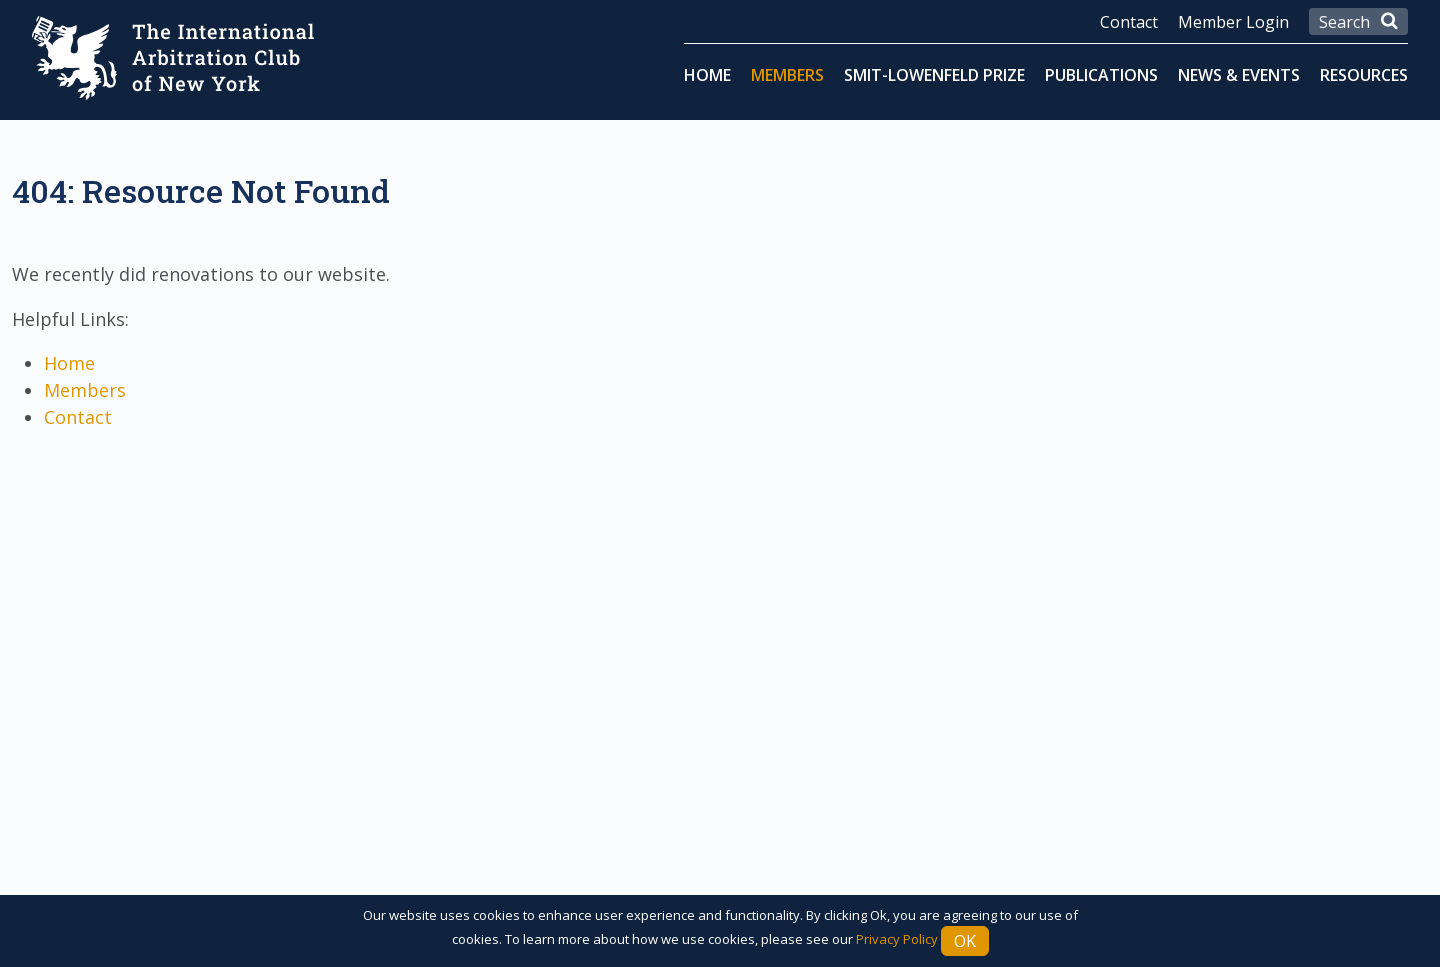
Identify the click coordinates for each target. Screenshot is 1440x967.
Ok (965, 941)
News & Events (1239, 75)
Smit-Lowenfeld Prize (934, 75)
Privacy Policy (897, 939)
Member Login (1233, 22)
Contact (1129, 22)
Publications (1101, 75)
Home (707, 75)
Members (787, 75)
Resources (1364, 75)
